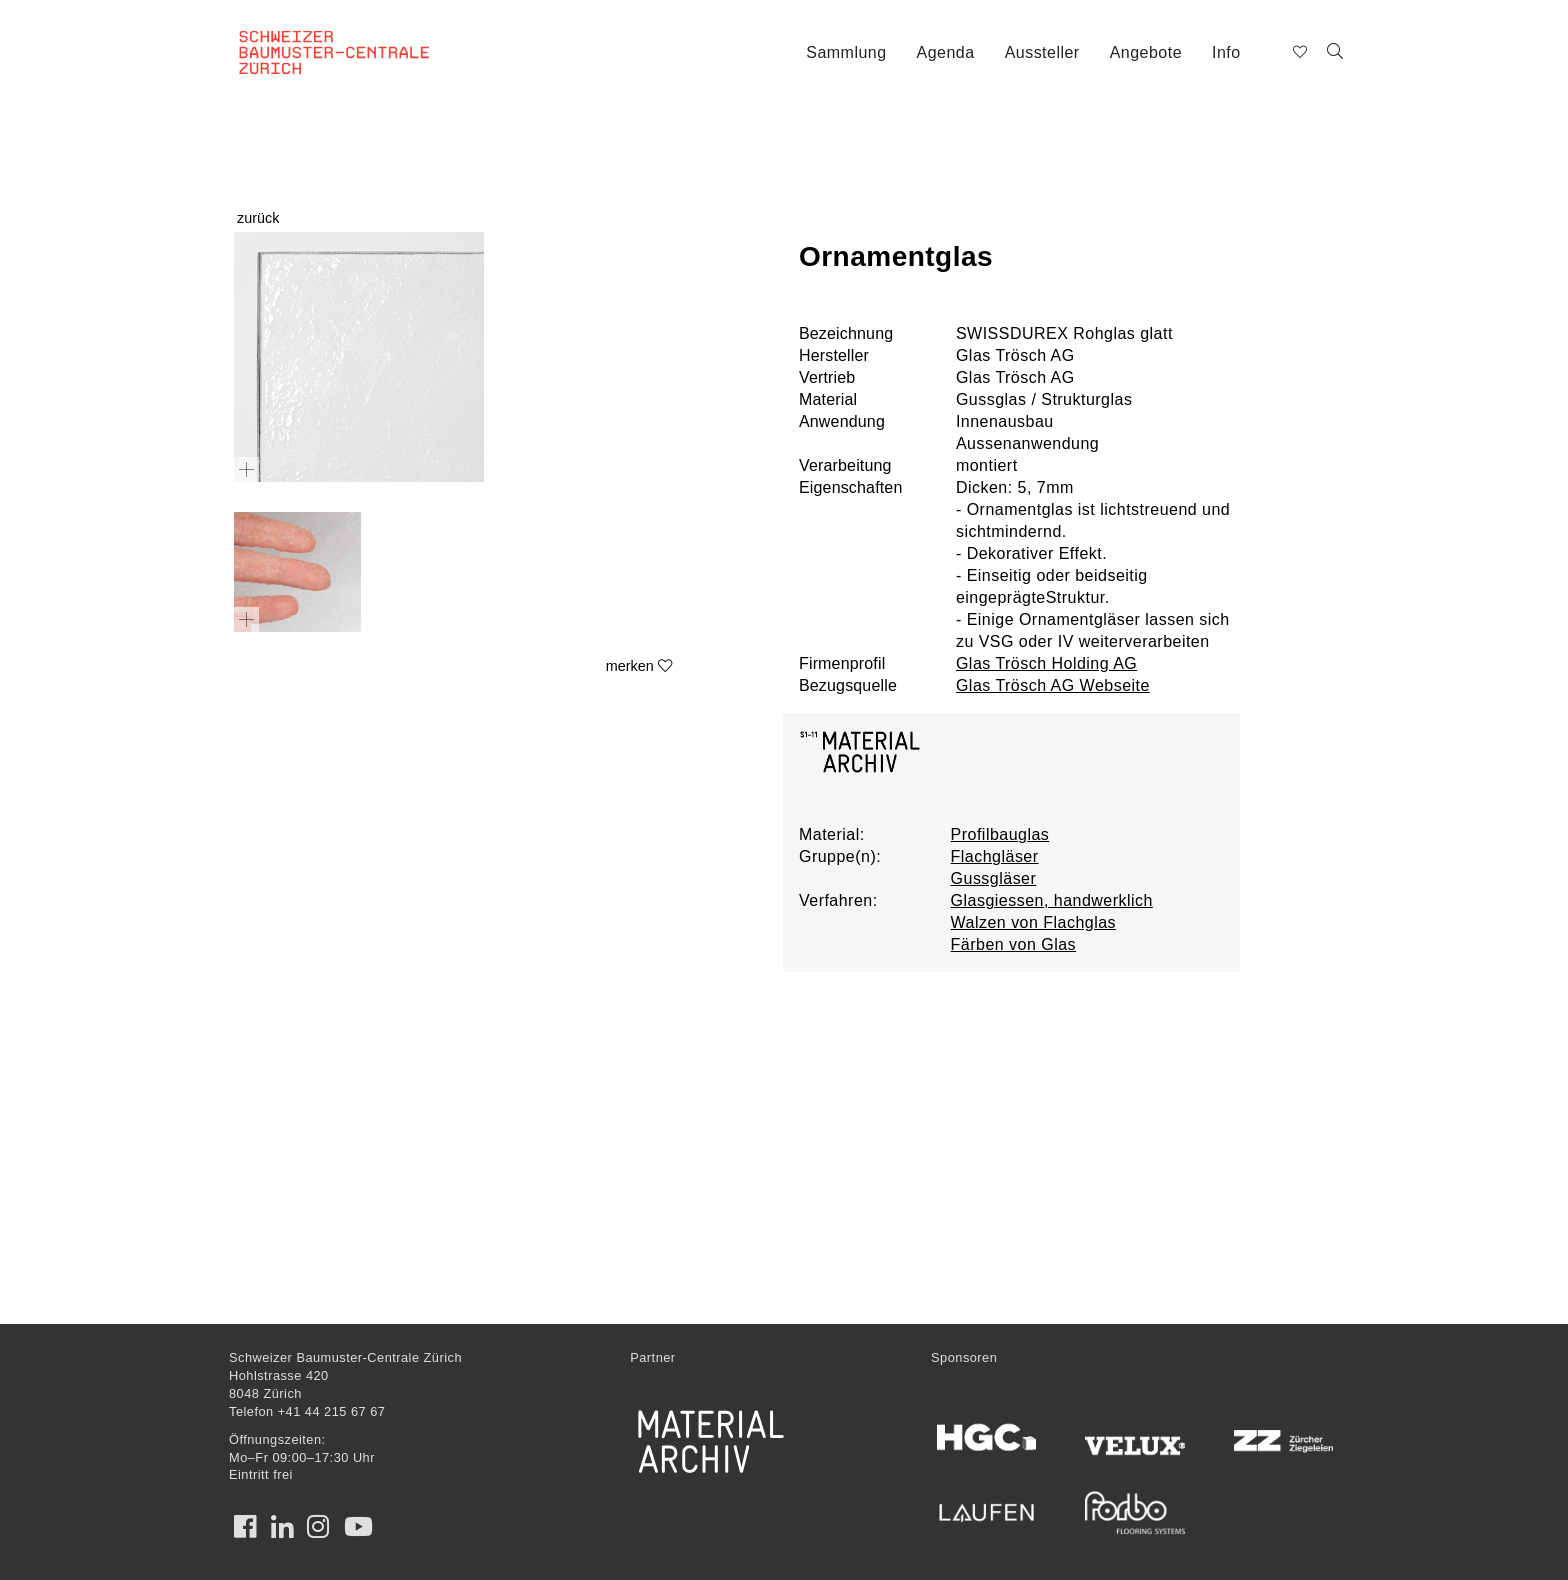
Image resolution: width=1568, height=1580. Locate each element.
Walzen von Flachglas (1034, 922)
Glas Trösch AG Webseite (1053, 685)
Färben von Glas (1013, 944)
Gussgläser (994, 878)
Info (1226, 52)
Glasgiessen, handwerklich (1052, 900)
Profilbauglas (1000, 834)
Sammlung (846, 52)
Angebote (1146, 52)
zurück (258, 218)
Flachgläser (995, 856)
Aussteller (1042, 52)
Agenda (946, 52)
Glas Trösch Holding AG (1046, 663)
